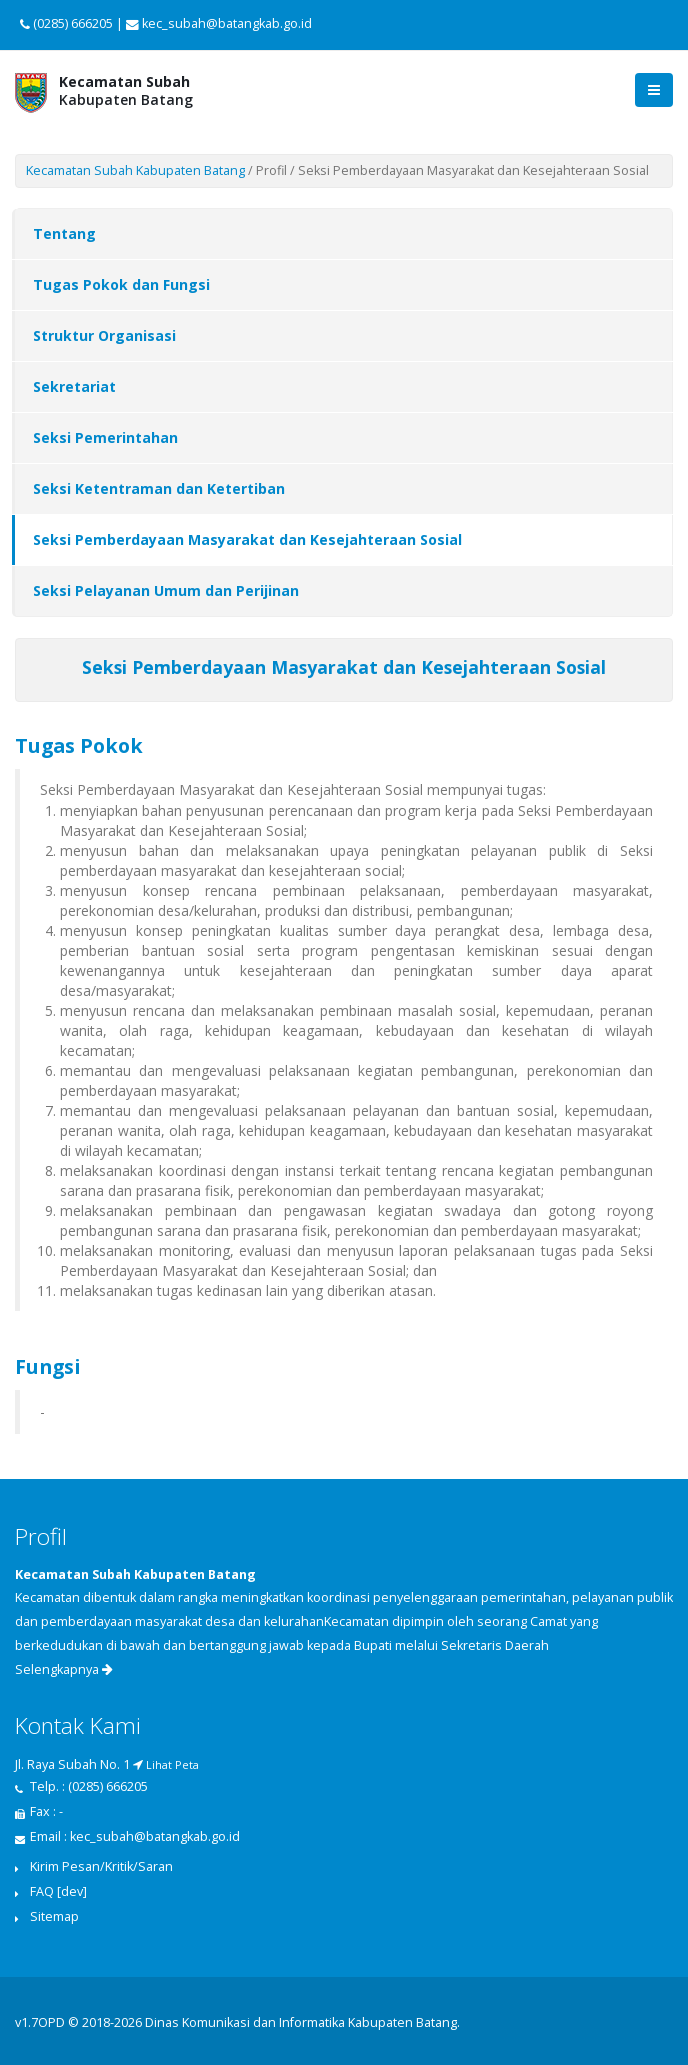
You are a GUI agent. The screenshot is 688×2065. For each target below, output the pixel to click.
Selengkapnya (64, 1669)
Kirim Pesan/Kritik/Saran (101, 1866)
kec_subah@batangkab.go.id (155, 1836)
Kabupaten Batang (126, 90)
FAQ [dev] (58, 1891)
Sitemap (54, 1916)
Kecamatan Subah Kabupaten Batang (135, 170)
